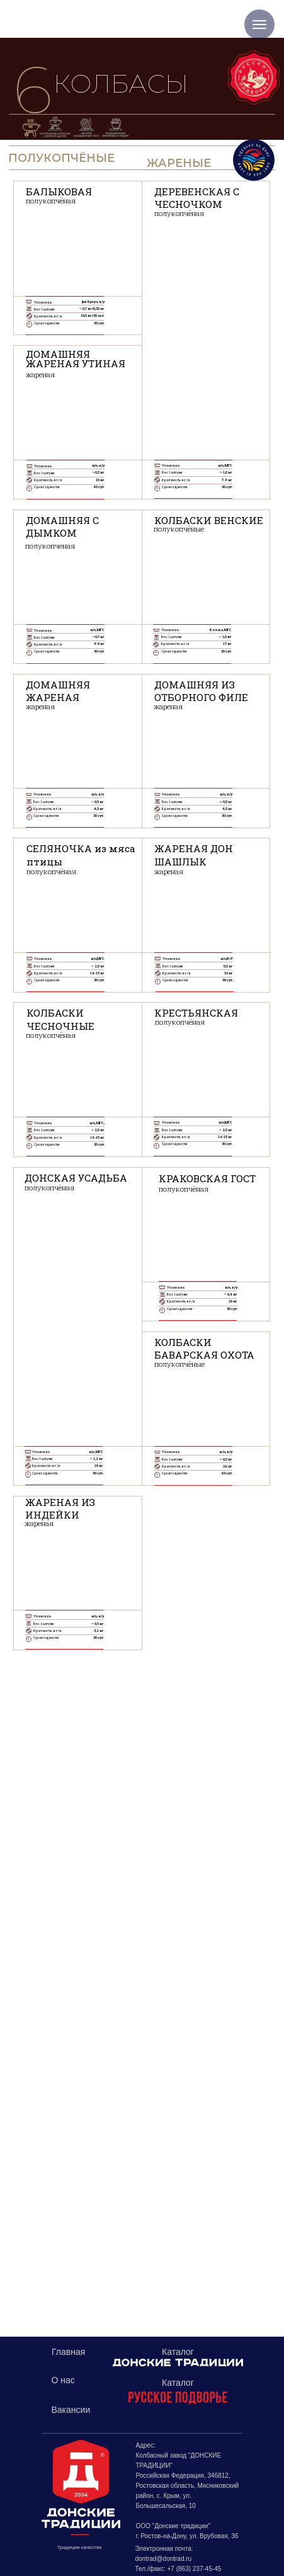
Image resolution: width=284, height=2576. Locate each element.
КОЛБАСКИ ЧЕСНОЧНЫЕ (60, 1019)
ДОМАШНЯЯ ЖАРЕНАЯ (58, 691)
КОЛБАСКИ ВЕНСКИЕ (208, 520)
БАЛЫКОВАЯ (59, 191)
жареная (40, 706)
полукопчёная (51, 200)
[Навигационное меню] (259, 24)
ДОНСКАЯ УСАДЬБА (76, 1177)
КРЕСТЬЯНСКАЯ (196, 1012)
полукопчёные (179, 528)
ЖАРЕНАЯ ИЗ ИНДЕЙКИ (60, 1508)
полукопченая (50, 545)
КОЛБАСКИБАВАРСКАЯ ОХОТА (204, 1348)
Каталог (178, 2383)
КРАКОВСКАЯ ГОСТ (207, 1178)
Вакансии (71, 2410)
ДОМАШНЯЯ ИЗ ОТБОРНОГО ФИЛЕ (201, 691)
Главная (68, 2352)
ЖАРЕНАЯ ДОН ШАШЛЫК (193, 854)
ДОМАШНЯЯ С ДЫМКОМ (62, 526)
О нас (63, 2380)
